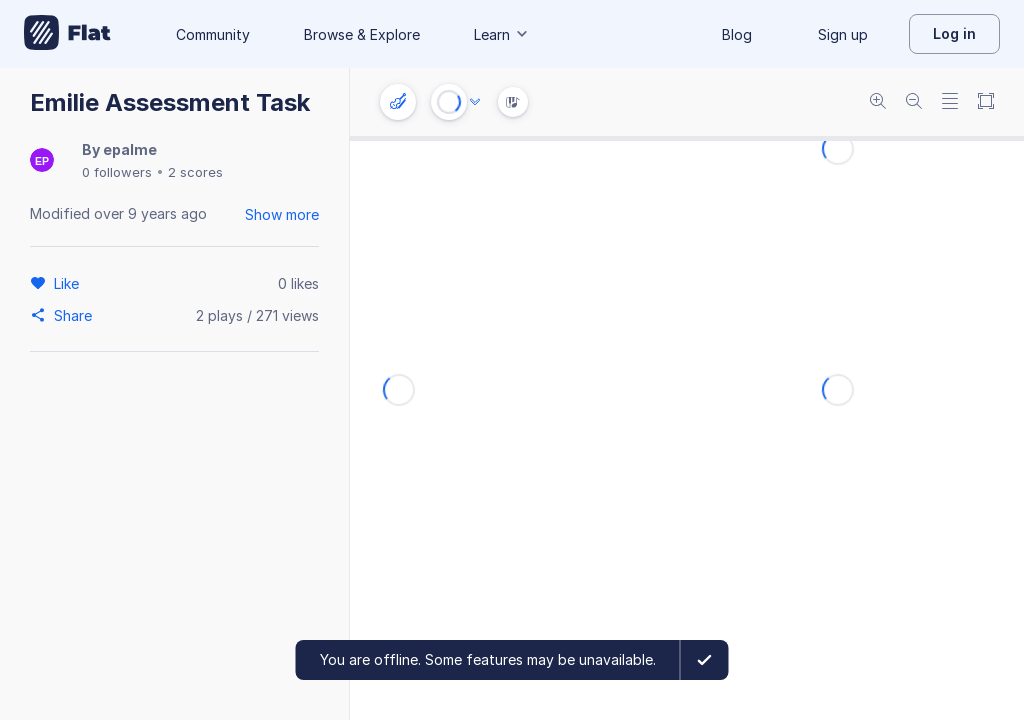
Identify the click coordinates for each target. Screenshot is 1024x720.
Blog (737, 34)
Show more (282, 214)
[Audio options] (475, 102)
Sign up (843, 34)
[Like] (69, 283)
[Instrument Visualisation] (513, 102)
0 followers (117, 172)
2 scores (195, 172)
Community (213, 34)
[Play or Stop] (449, 102)
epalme (130, 149)
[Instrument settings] (398, 102)
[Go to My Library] (67, 34)
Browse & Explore (362, 34)
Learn (502, 34)
